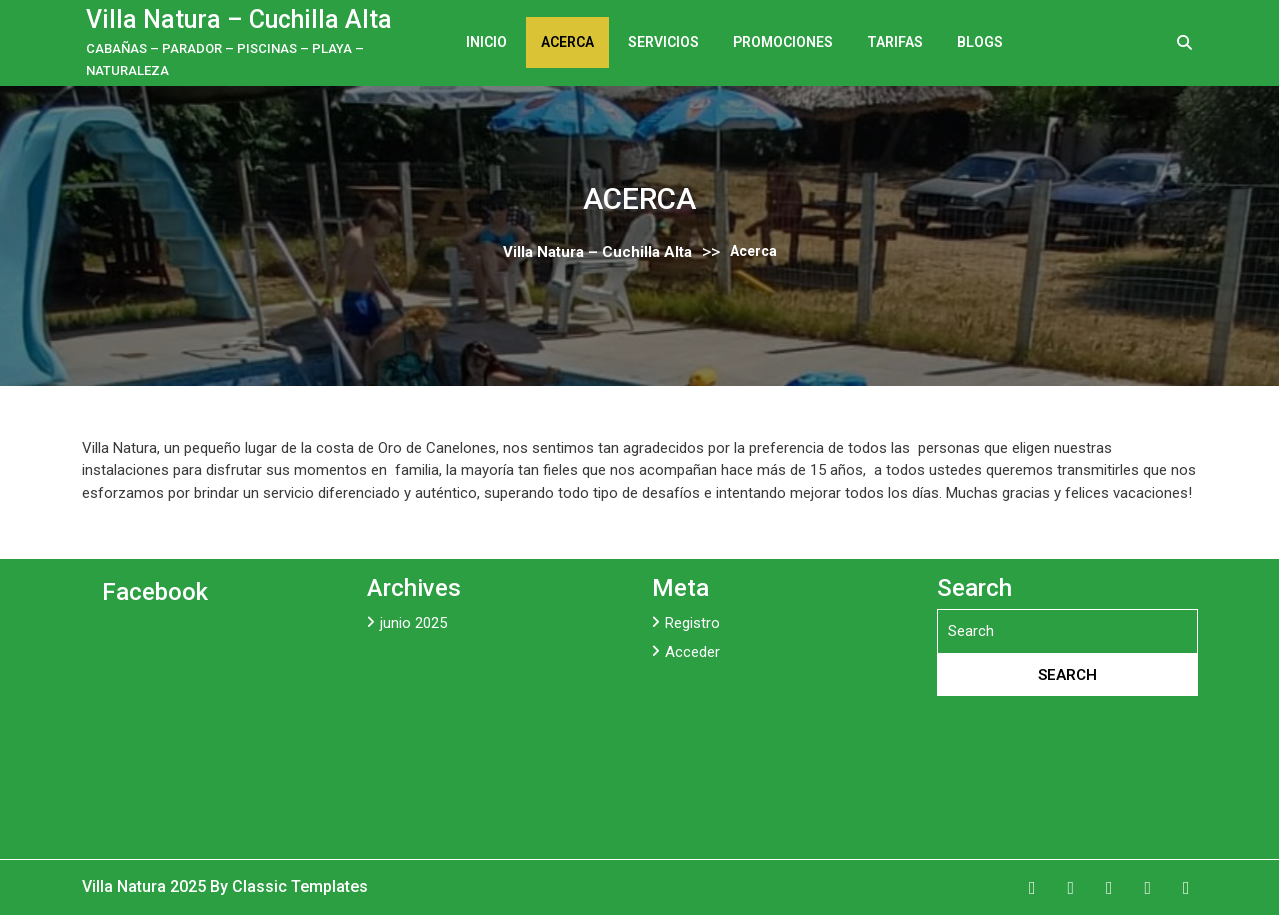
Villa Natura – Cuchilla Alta (239, 19)
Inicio (486, 42)
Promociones (783, 42)
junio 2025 (413, 623)
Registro (692, 623)
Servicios (663, 42)
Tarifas (895, 42)
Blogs (980, 42)
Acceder (692, 652)
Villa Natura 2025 (146, 886)
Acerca (567, 42)
